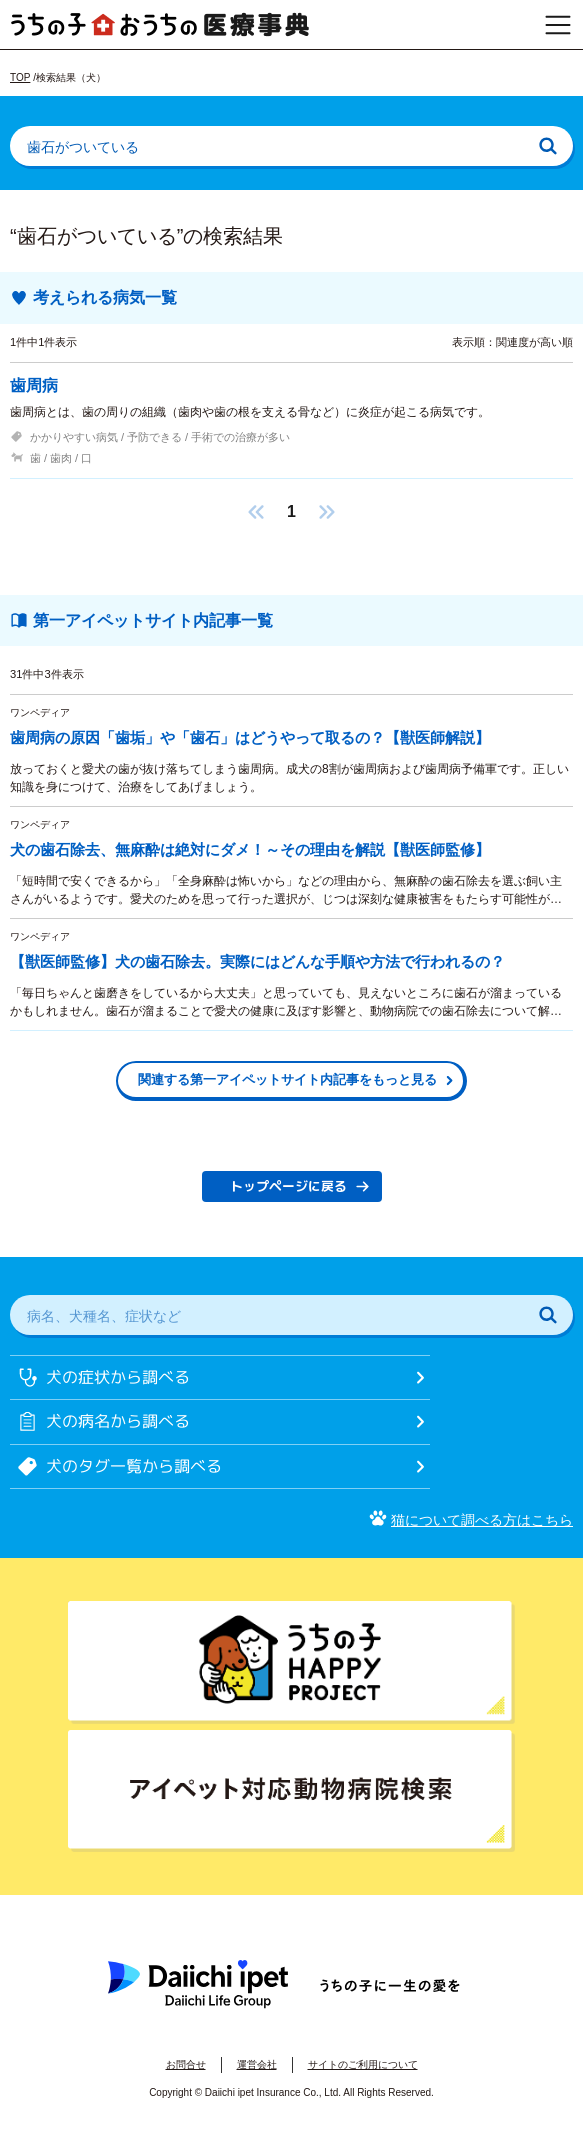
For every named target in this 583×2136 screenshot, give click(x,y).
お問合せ (186, 2064)
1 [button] (291, 511)
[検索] (548, 146)
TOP (20, 77)
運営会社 (257, 2064)
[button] (256, 511)
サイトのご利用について (363, 2064)
